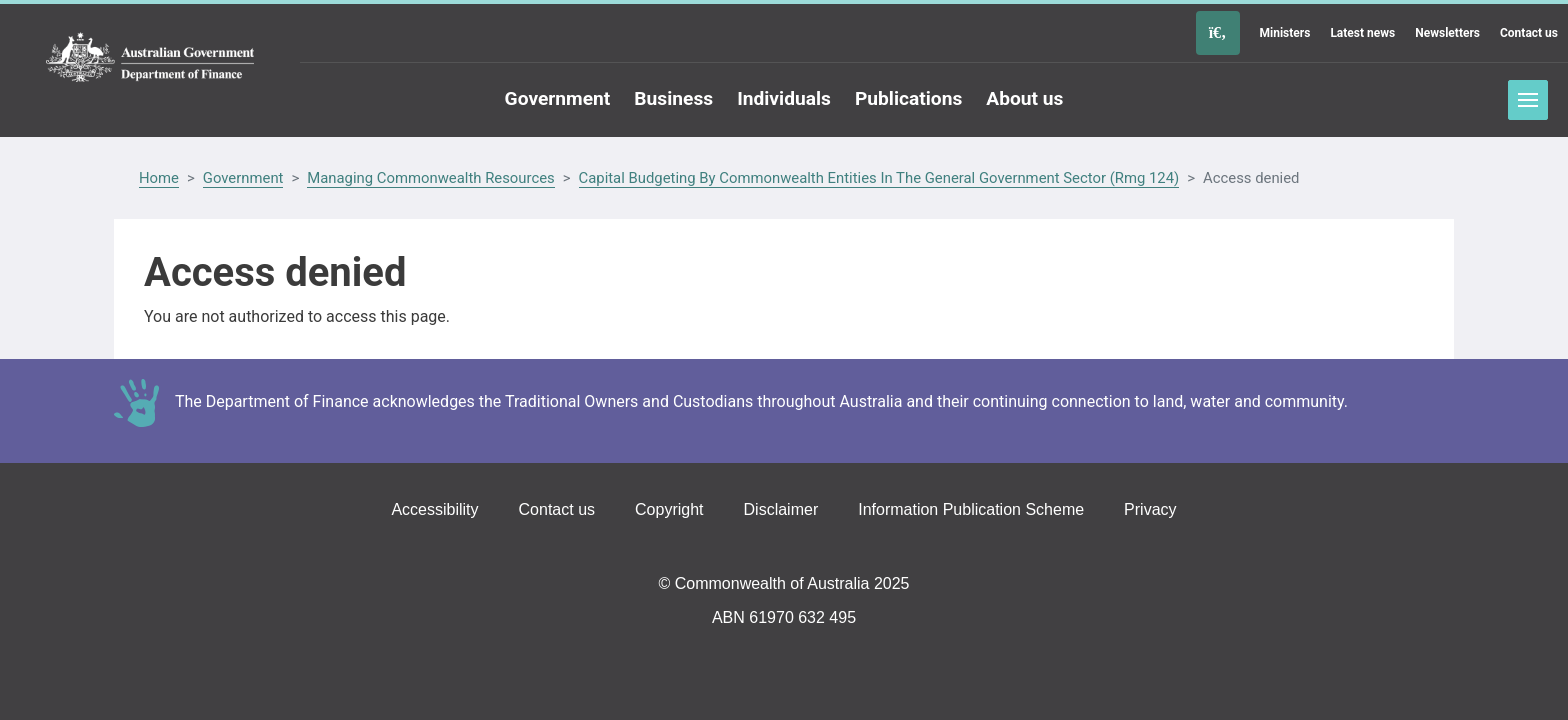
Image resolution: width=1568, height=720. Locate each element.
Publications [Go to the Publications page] (908, 98)
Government (243, 178)
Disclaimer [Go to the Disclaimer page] (781, 509)
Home (159, 178)
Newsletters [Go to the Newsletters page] (1447, 33)
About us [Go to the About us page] (1024, 98)
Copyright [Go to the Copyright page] (669, 509)
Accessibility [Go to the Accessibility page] (434, 509)
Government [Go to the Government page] (558, 98)
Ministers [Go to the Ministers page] (1285, 33)
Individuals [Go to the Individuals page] (784, 98)
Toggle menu (1528, 100)
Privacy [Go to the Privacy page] (1150, 509)
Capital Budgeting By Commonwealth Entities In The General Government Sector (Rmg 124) (879, 178)
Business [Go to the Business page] (673, 98)
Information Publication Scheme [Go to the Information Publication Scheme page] (971, 509)
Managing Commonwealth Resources (431, 178)
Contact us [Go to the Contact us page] (1529, 33)
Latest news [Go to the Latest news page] (1362, 33)
